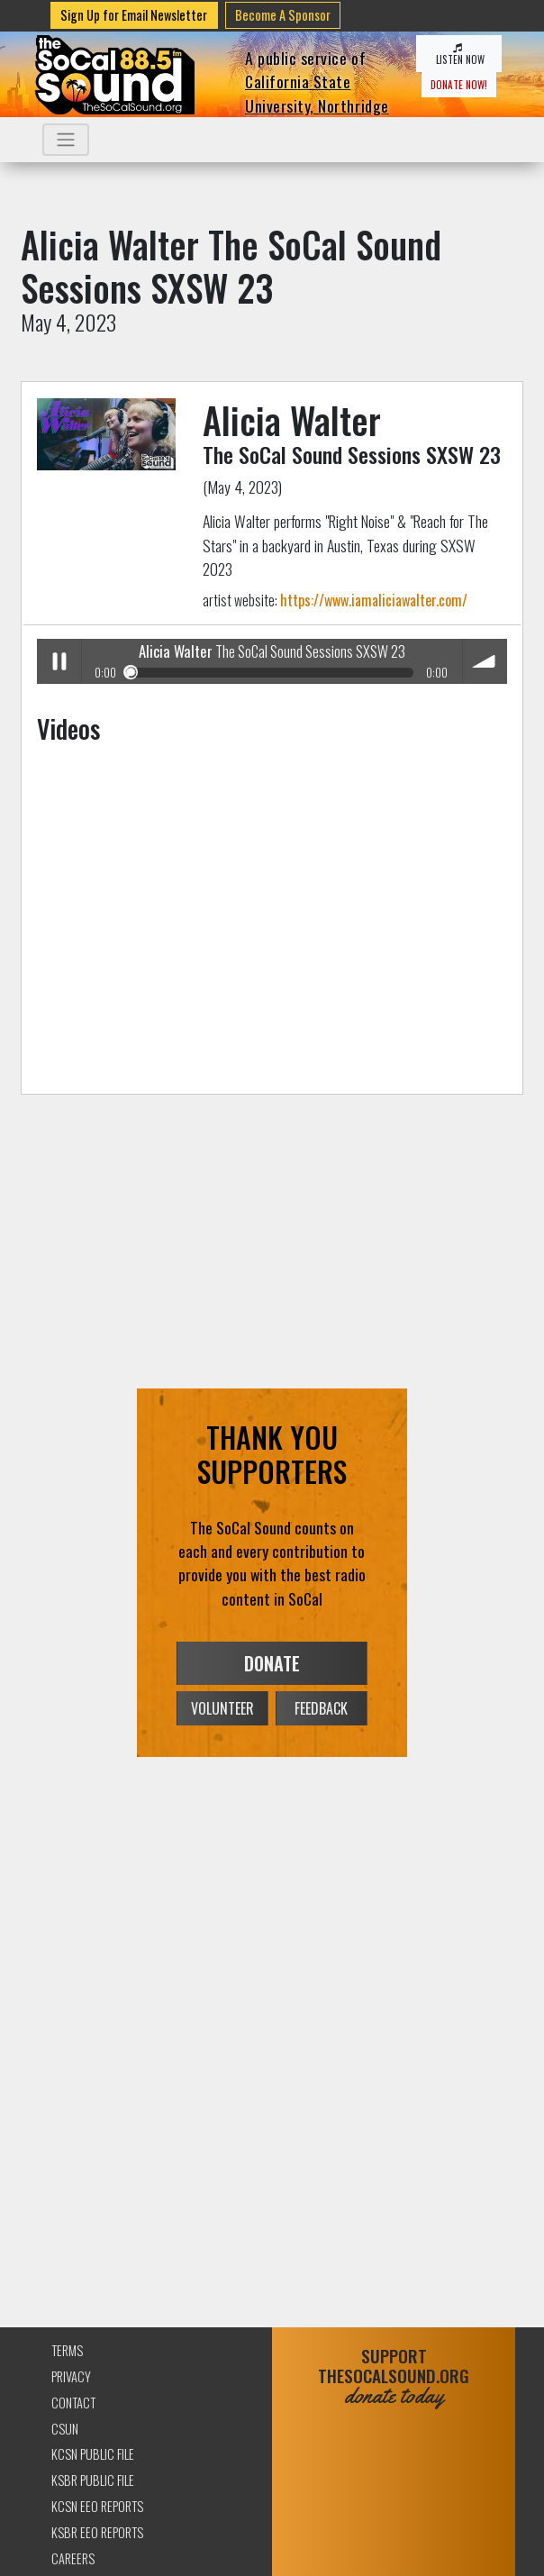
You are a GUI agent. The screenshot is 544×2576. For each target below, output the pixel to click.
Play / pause (59, 661)
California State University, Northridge (317, 92)
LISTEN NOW (459, 54)
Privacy (71, 2376)
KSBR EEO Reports (97, 2532)
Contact (73, 2402)
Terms (67, 2350)
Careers (73, 2558)
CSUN (64, 2428)
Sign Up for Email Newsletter (133, 14)
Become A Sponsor (283, 14)
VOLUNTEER (222, 1708)
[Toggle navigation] (65, 139)
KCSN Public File (92, 2453)
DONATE (272, 1663)
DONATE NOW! (459, 84)
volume (485, 661)
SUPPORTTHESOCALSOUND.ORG (394, 2376)
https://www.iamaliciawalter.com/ (373, 600)
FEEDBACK (321, 1708)
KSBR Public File (92, 2480)
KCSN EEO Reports (97, 2506)
